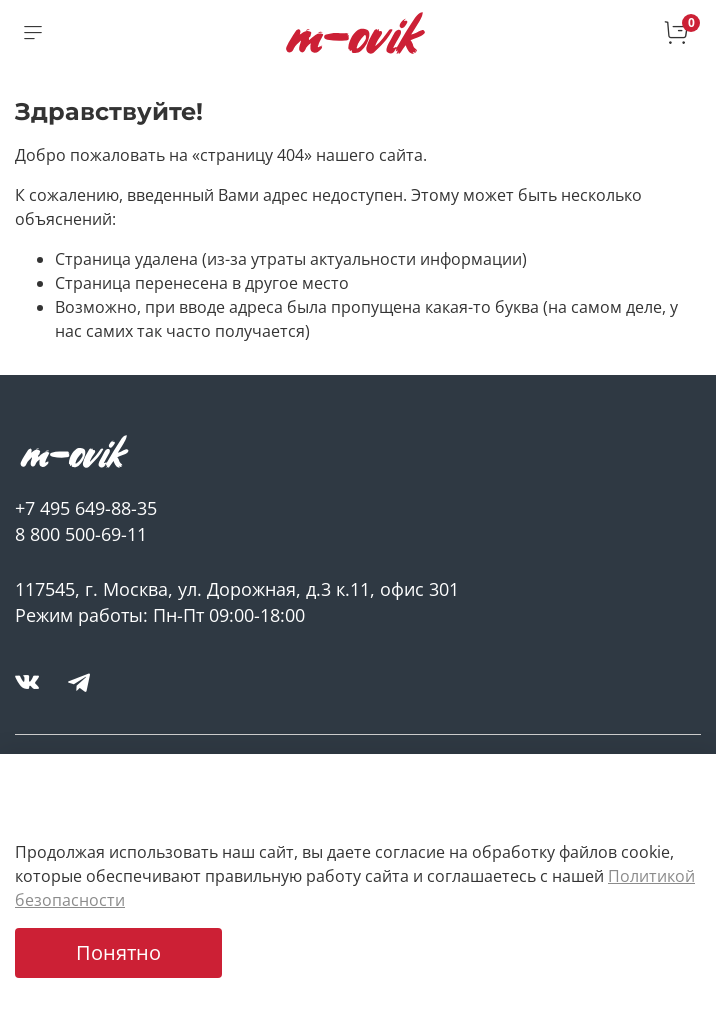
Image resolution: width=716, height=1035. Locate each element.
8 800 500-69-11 (81, 534)
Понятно (118, 952)
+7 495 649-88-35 (86, 508)
